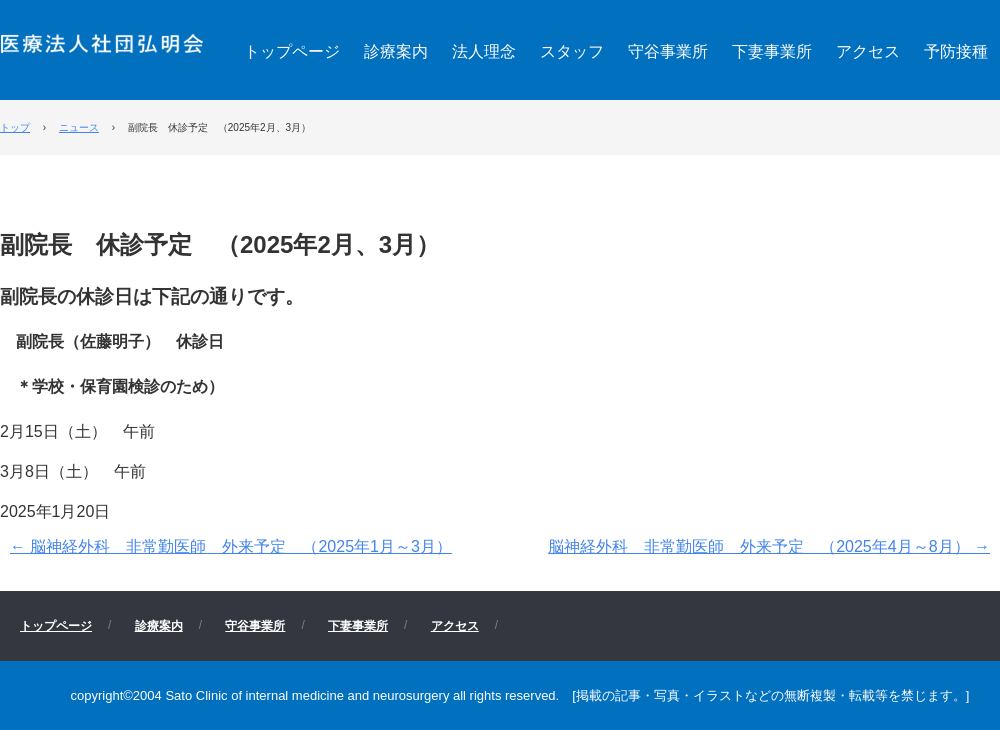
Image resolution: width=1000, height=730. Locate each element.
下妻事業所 (772, 51)
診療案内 (396, 51)
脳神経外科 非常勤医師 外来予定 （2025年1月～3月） (231, 546)
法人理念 (484, 51)
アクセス (868, 51)
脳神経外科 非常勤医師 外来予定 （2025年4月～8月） (769, 546)
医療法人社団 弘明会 (102, 41)
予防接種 (956, 51)
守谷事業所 (668, 51)
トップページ (292, 51)
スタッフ (572, 51)
